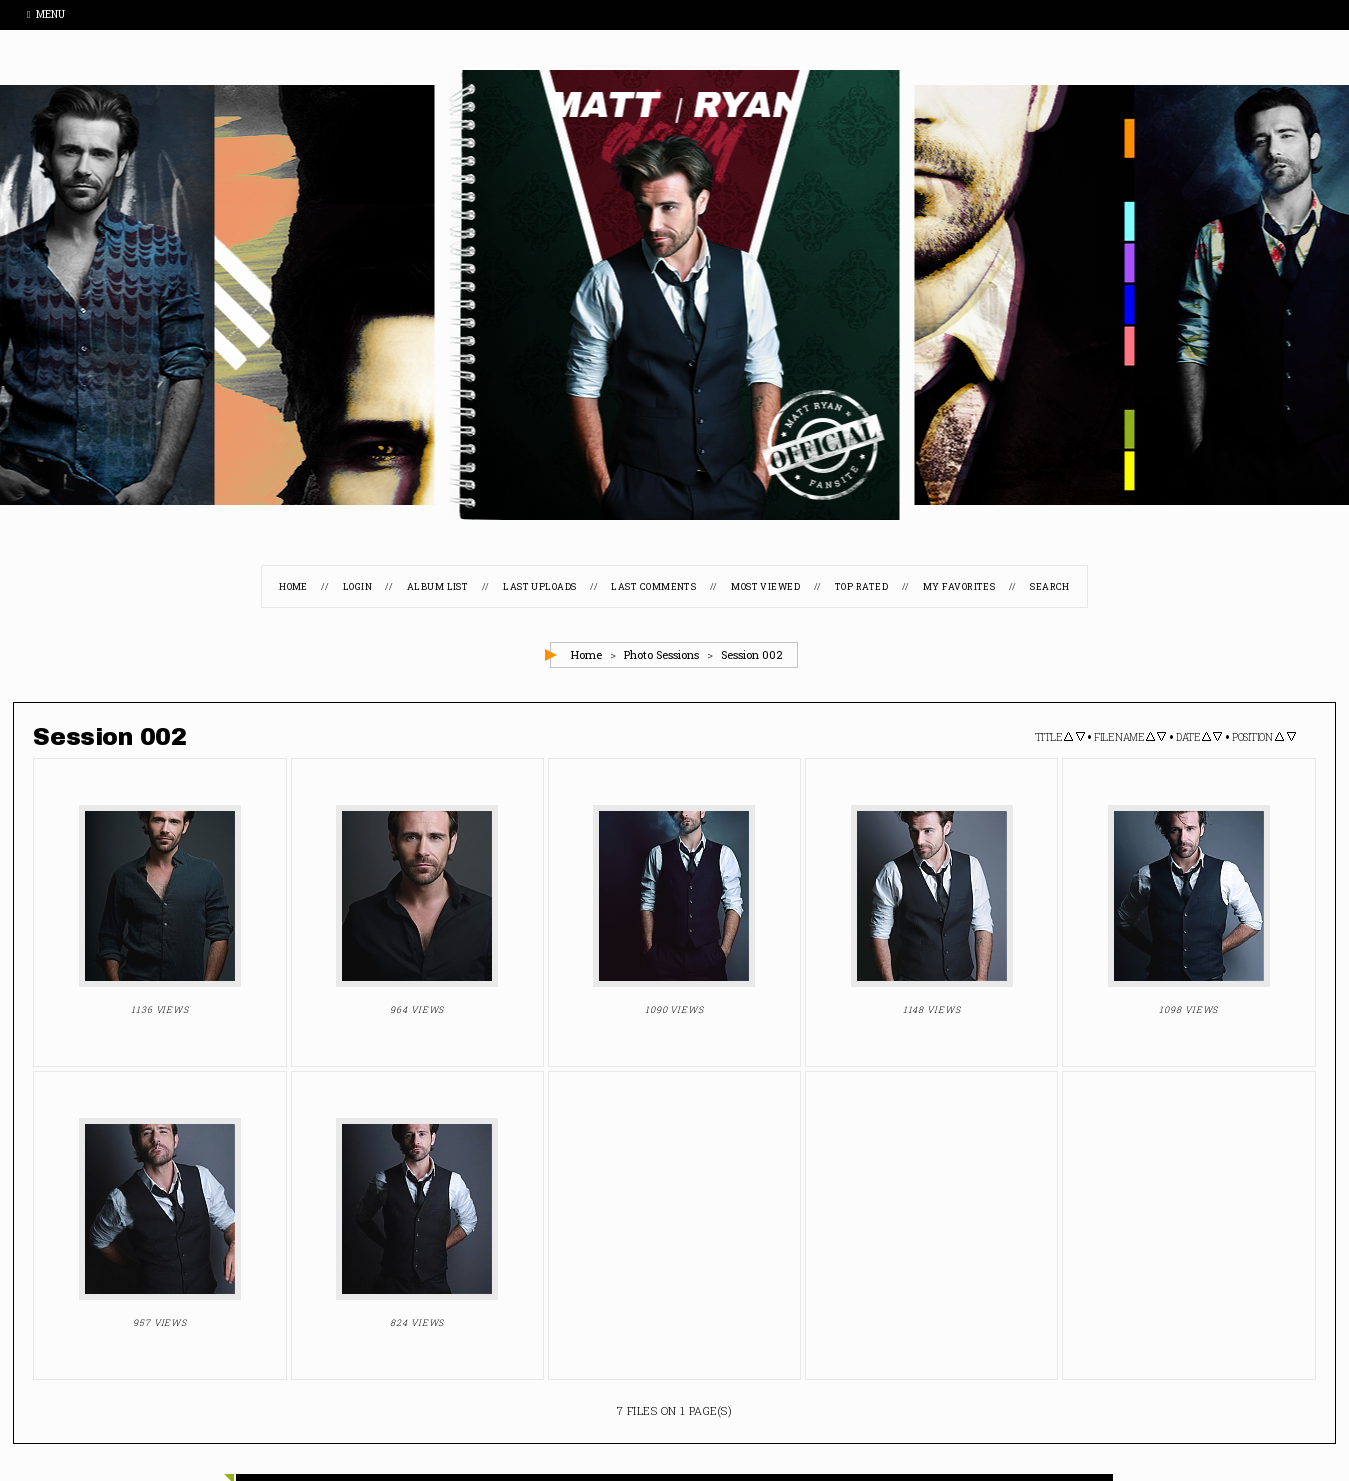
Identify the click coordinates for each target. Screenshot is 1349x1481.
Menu (46, 14)
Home (293, 586)
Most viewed (765, 586)
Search (1050, 586)
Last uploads (539, 586)
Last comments (653, 586)
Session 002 (751, 654)
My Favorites (959, 586)
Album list (438, 586)
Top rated (861, 586)
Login (357, 586)
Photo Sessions (661, 654)
